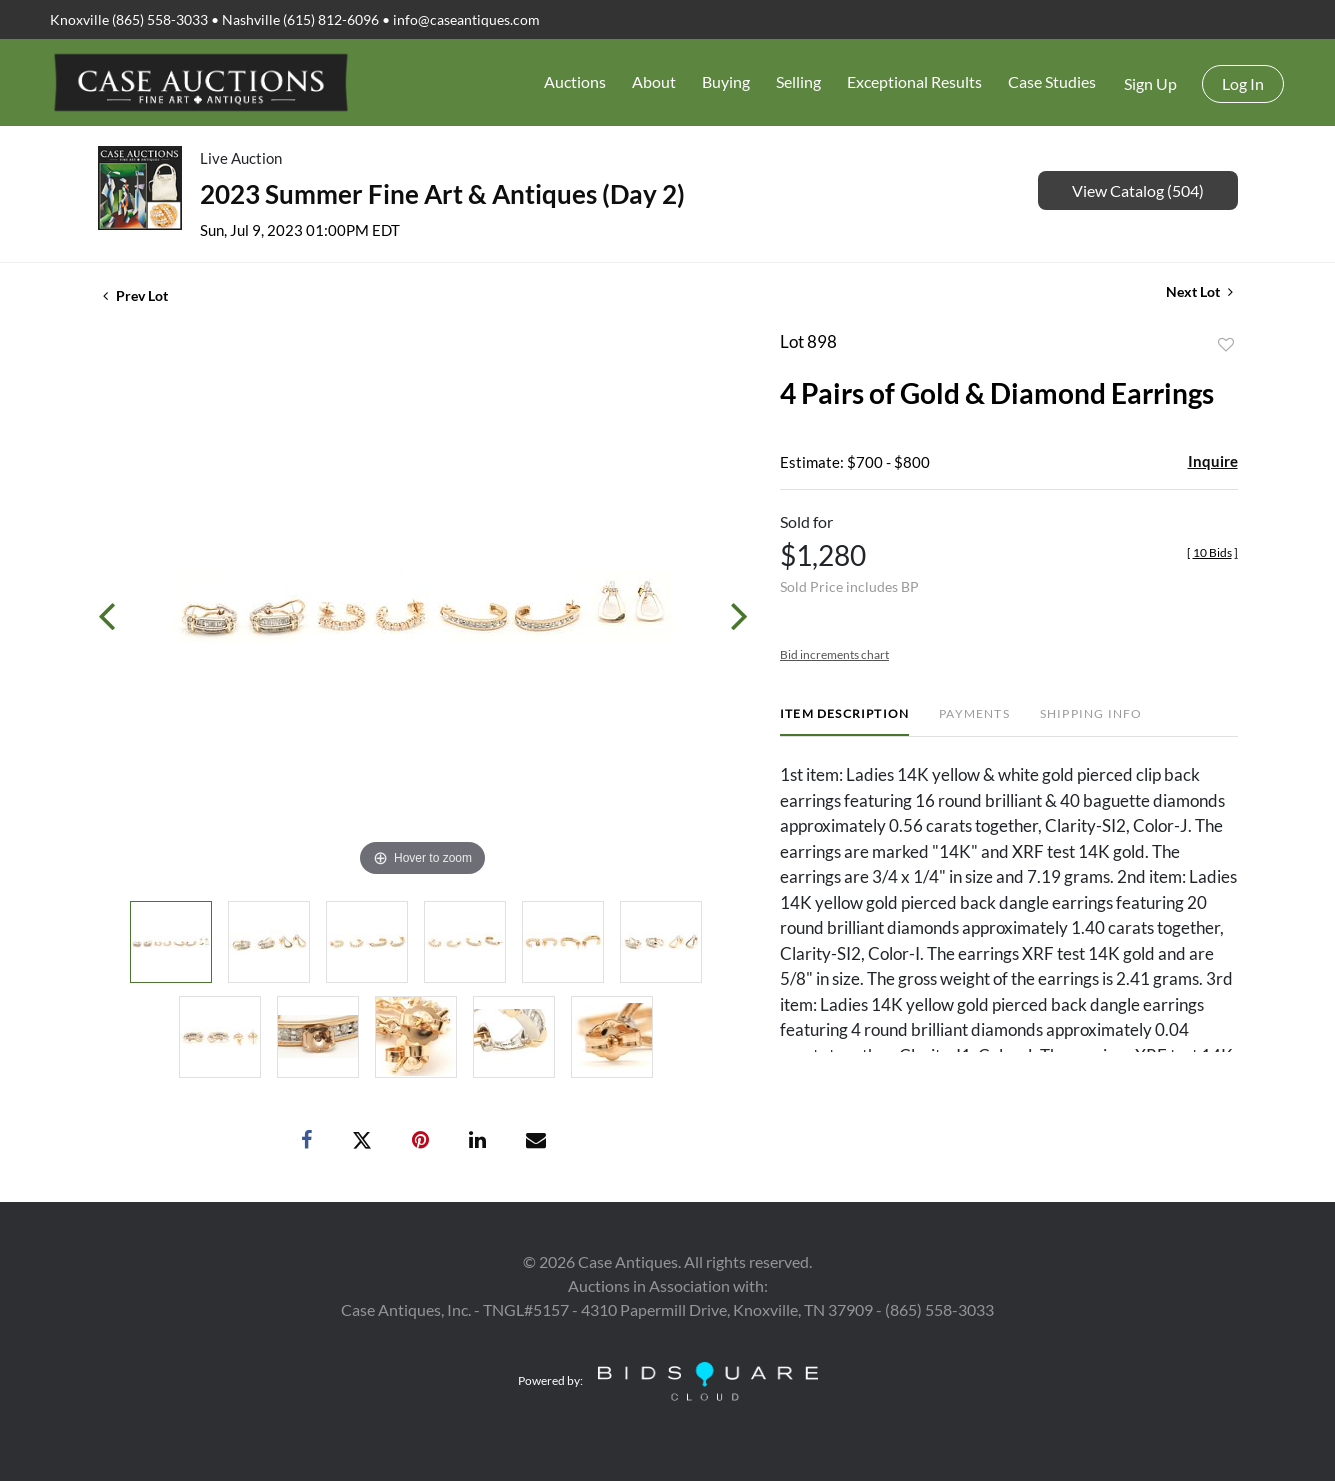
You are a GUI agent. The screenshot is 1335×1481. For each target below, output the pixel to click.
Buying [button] (726, 81)
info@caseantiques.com (466, 19)
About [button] (654, 81)
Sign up (1150, 83)
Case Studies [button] (1052, 81)
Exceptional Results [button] (914, 81)
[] (1212, 552)
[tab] (844, 721)
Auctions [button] (575, 81)
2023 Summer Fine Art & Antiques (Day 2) (442, 194)
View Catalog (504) (1138, 190)
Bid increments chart (834, 654)
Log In (1243, 83)
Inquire (1213, 461)
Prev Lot (135, 295)
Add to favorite (1226, 345)
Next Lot (1199, 291)
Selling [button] (798, 81)
